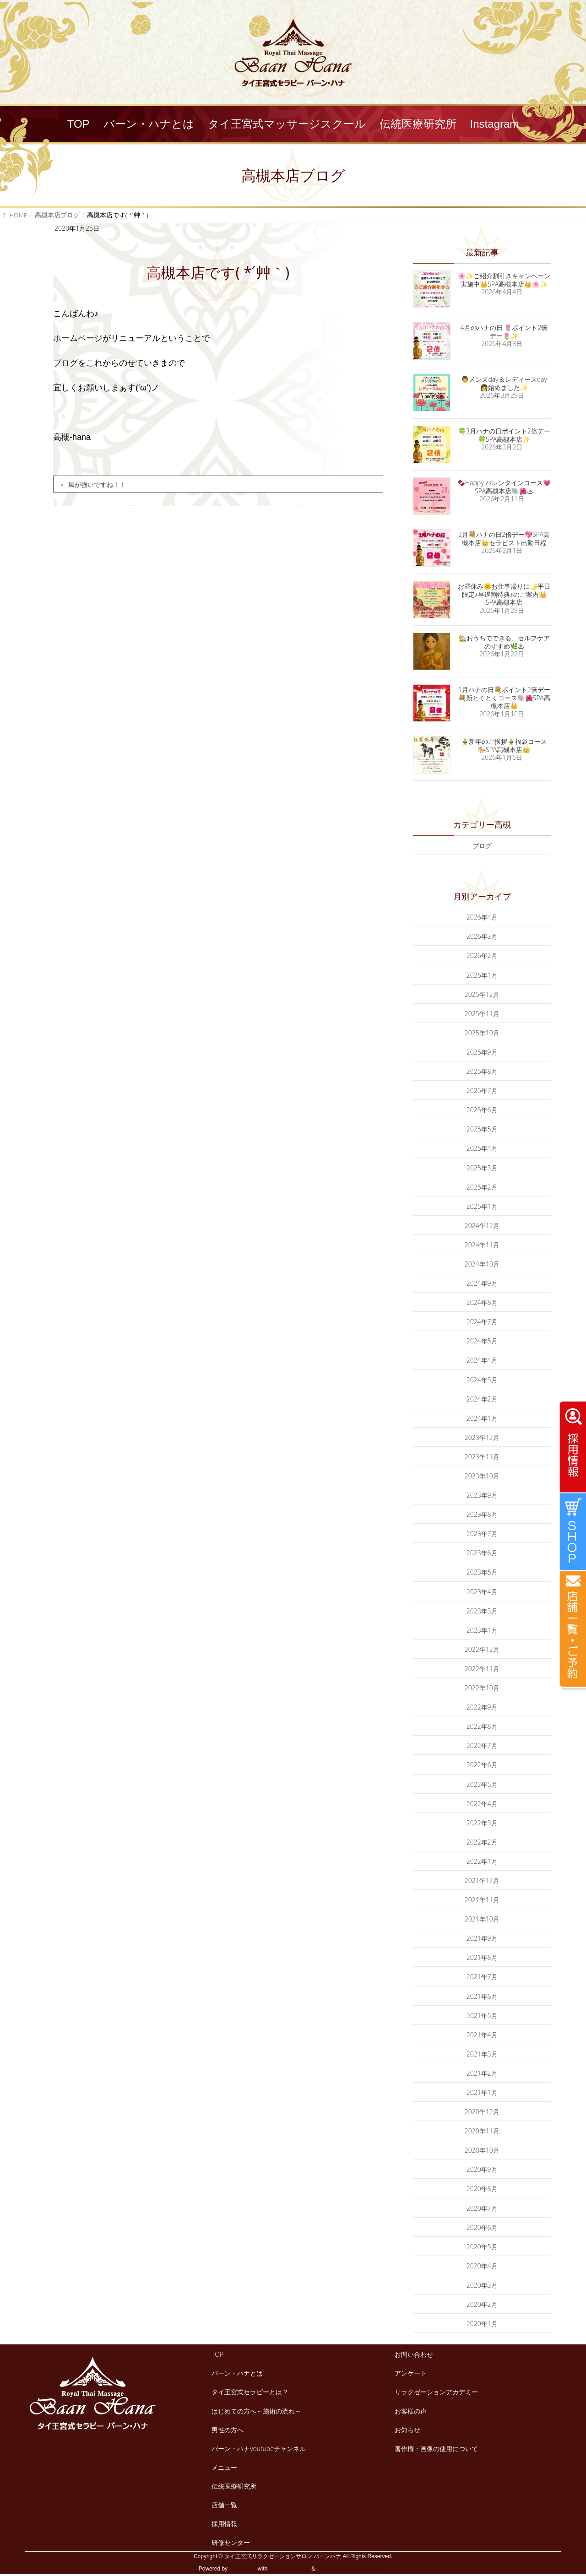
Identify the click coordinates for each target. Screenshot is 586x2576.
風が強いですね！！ (97, 484)
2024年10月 (482, 1264)
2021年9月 (482, 1938)
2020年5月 (482, 2246)
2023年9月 (482, 1495)
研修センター (231, 2542)
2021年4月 (482, 2034)
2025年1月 (482, 1206)
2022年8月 (482, 1726)
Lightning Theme (289, 2568)
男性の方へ (228, 2429)
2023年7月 (482, 1533)
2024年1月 (482, 1418)
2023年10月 (482, 1476)
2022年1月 (482, 1861)
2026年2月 (482, 955)
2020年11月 (482, 2131)
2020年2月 (482, 2304)
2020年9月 (482, 2169)
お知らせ (407, 2429)
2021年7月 (482, 1976)
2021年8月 (482, 1957)
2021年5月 (482, 2015)
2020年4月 (482, 2266)
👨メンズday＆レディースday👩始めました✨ (504, 383)
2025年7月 (482, 1090)
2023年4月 (482, 1591)
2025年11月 (482, 1013)
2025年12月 (482, 994)
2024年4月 (482, 1360)
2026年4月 (482, 917)
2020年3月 (482, 2285)
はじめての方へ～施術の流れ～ (256, 2411)
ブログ (482, 845)
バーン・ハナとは (237, 2373)
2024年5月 (482, 1341)
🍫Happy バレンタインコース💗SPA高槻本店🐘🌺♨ (504, 486)
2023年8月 (482, 1514)
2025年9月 (482, 1052)
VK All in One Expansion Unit (351, 2568)
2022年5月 (482, 1784)
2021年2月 (482, 2073)
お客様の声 (411, 2411)
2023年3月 (482, 1611)
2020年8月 (482, 2188)
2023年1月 (482, 1630)
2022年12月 (482, 1649)
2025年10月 (482, 1032)
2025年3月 (482, 1168)
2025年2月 (482, 1187)
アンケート (411, 2373)
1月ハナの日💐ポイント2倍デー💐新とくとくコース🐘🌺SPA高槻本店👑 (504, 697)
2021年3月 (482, 2054)
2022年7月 (482, 1745)
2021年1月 (482, 2092)
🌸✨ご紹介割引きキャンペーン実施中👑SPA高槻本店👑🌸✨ (504, 279)
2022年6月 (482, 1764)
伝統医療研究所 (234, 2486)
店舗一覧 (224, 2504)
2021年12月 (482, 1880)
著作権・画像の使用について (436, 2448)
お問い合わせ (414, 2354)
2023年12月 (482, 1437)
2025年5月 (482, 1129)
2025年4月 (482, 1148)
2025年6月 (482, 1109)
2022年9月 (482, 1707)
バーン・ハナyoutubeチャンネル (259, 2448)
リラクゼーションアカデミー (436, 2391)
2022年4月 (482, 1803)
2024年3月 (482, 1379)
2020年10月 (482, 2150)
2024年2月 (482, 1399)
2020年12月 (482, 2111)
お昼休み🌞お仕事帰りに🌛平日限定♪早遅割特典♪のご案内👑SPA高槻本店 (504, 594)
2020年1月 (482, 2323)
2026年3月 (482, 936)
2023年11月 (482, 1456)
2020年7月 (482, 2208)
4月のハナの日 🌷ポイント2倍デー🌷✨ (504, 331)
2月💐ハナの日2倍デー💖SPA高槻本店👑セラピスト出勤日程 (504, 538)
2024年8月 (482, 1302)
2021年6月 (482, 1996)
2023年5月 (482, 1572)
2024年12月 (482, 1225)
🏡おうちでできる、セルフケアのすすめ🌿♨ (504, 641)
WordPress (242, 2568)
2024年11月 (482, 1244)
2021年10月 (482, 1919)
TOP (217, 2354)
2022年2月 (482, 1842)
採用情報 (224, 2523)
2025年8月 (482, 1071)
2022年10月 (482, 1687)
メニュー (224, 2467)
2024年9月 (482, 1283)
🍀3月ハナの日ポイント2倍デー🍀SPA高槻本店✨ (504, 435)
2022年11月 (482, 1668)
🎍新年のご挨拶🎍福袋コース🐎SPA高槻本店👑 (504, 745)
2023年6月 (482, 1552)
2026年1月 (482, 975)
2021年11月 (482, 1899)
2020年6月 (482, 2227)
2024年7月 (482, 1321)
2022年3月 (482, 1822)
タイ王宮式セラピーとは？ (250, 2391)
